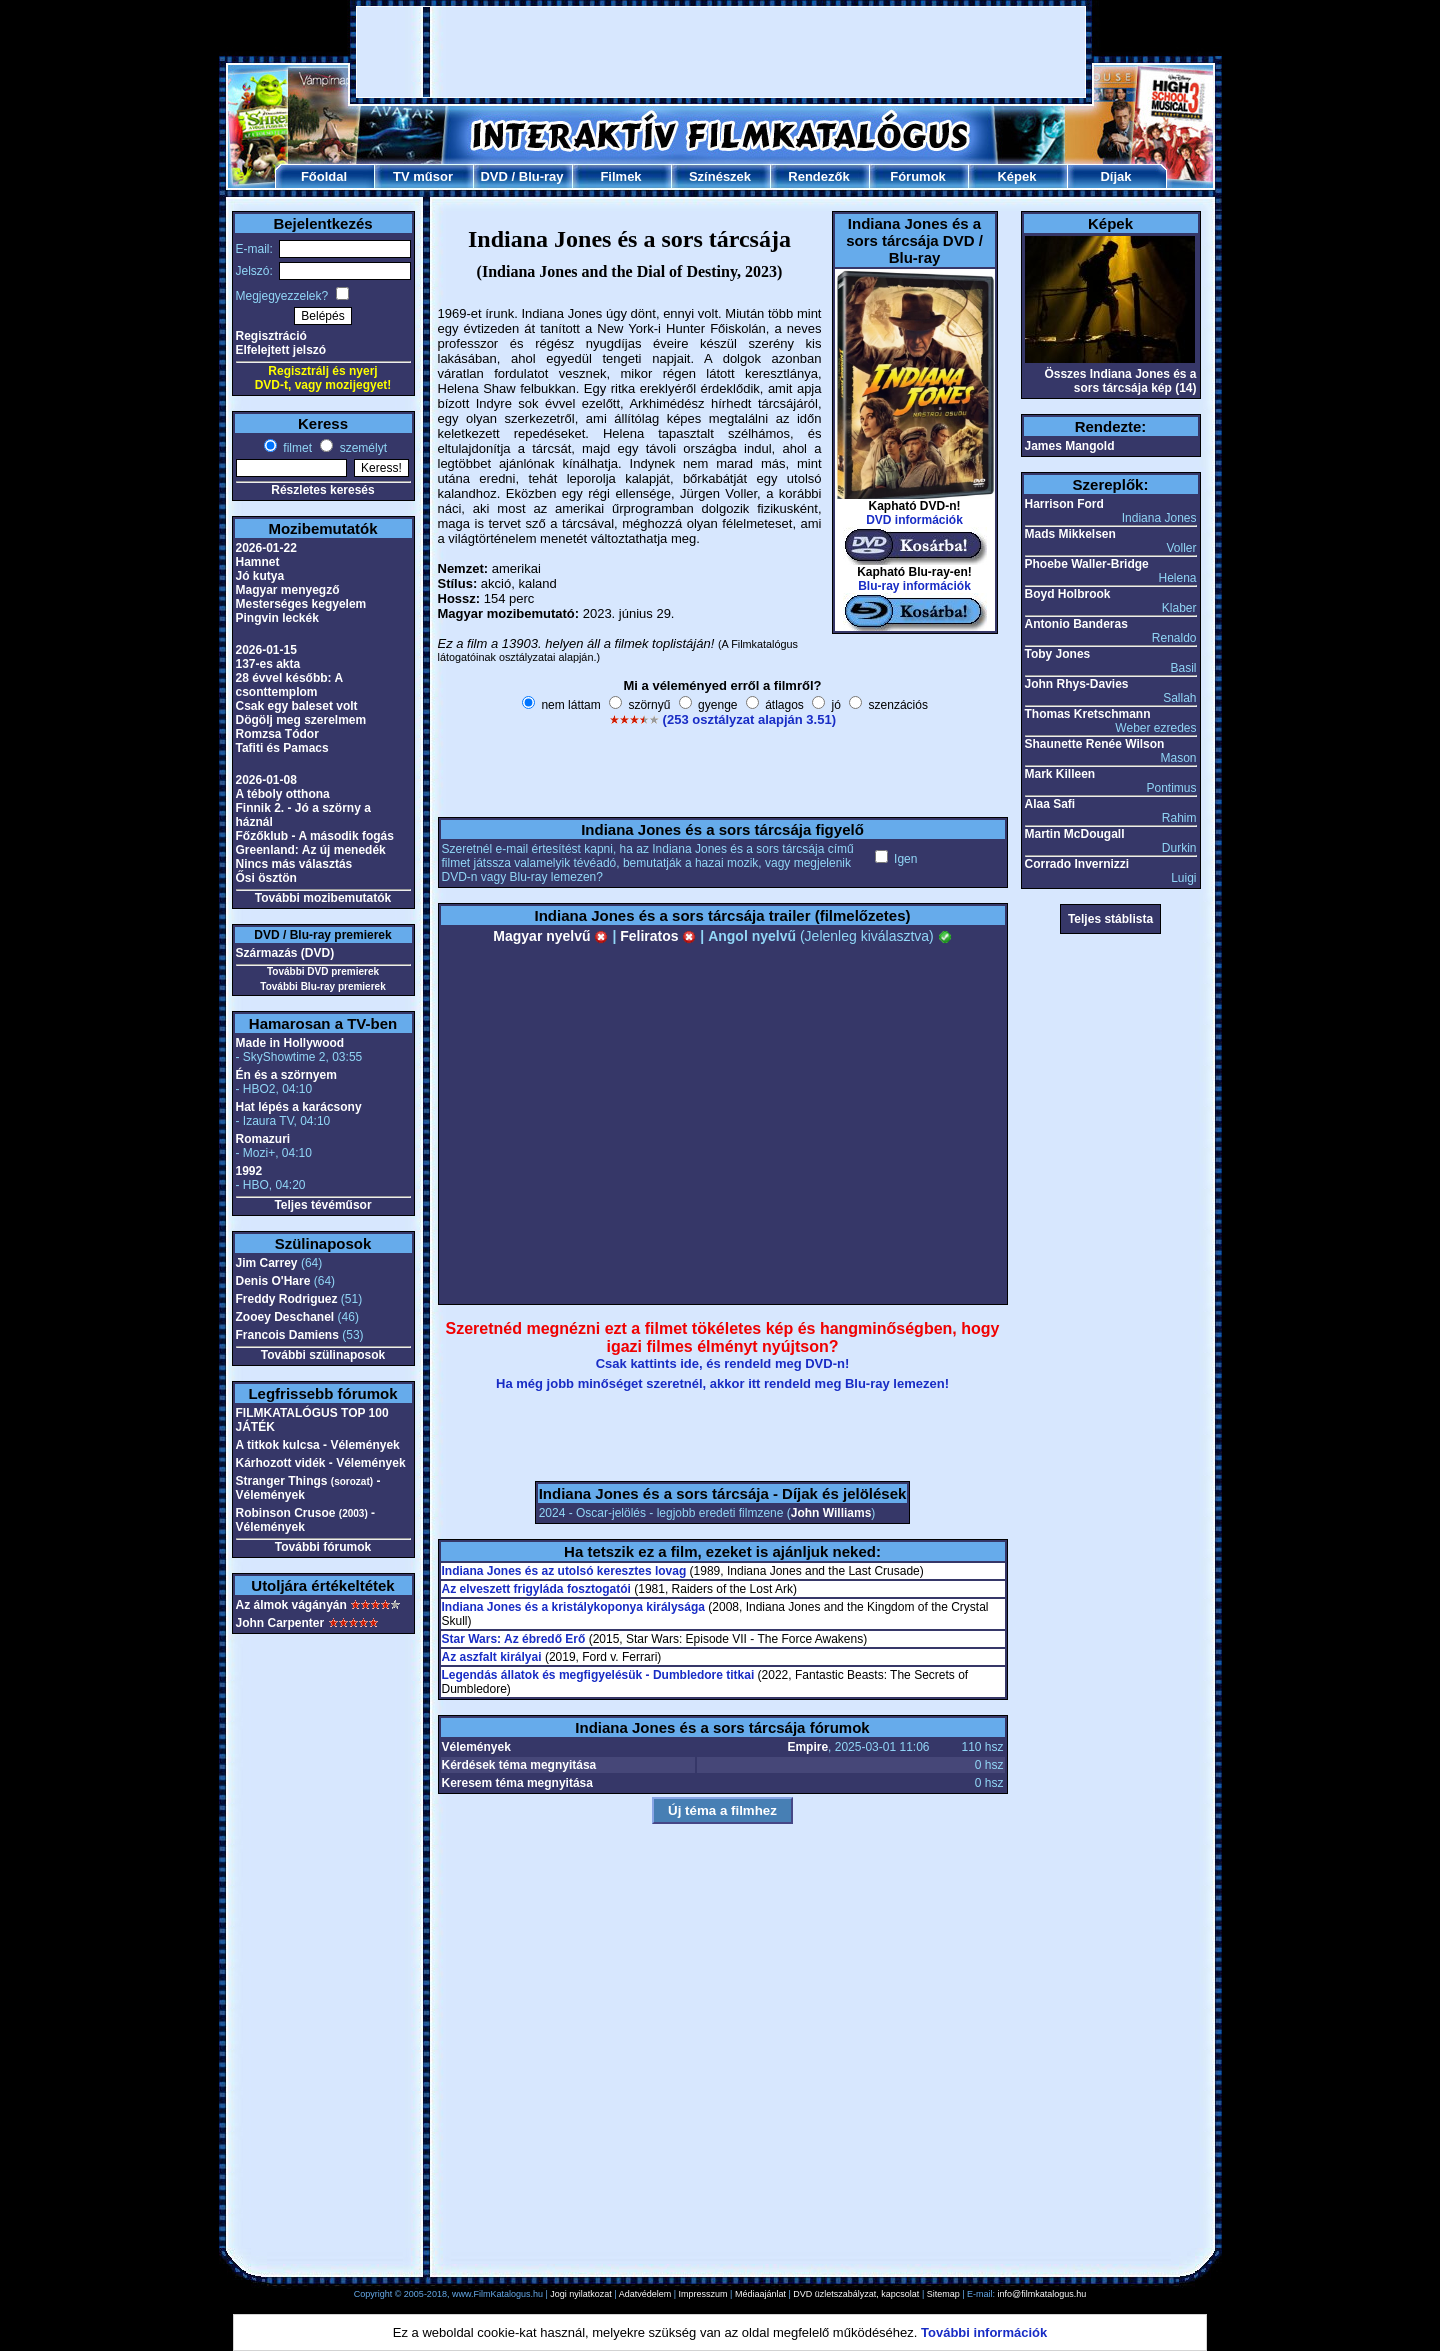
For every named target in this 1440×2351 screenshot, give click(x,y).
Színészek (720, 176)
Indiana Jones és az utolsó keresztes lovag (564, 1571)
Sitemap (943, 2294)
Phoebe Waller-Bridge (1087, 564)
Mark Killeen (1060, 774)
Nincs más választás (294, 864)
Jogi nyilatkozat (581, 2294)
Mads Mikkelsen (1070, 534)
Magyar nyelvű (550, 936)
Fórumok (918, 176)
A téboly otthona (283, 794)
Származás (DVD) (285, 953)
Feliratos (658, 936)
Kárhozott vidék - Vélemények (321, 1463)
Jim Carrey (267, 1263)
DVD (493, 176)
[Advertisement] (721, 52)
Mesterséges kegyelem (301, 604)
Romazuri (263, 1139)
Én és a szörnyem (286, 1075)
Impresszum (703, 2294)
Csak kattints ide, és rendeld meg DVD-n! (723, 1363)
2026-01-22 (266, 548)
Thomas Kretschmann (1088, 714)
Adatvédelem (645, 2294)
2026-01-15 (266, 650)
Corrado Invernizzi (1077, 864)
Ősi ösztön (266, 878)
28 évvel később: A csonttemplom (289, 685)
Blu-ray (541, 176)
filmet (296, 448)
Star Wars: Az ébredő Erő (514, 1639)
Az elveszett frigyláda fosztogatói (536, 1589)
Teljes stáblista (1110, 919)
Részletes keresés (322, 490)
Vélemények (476, 1747)
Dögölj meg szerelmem (301, 720)
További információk (984, 2332)
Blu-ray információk (914, 586)
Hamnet (258, 562)
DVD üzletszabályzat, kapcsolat (856, 2294)
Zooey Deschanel (285, 1317)
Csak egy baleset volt (297, 706)
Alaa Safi (1050, 804)
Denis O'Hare (273, 1281)
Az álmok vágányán (291, 1605)
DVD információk (914, 520)
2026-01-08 (266, 780)
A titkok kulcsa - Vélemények (318, 1445)
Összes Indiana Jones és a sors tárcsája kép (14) (1120, 381)
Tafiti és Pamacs (282, 748)
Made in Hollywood (290, 1043)
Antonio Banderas (1076, 624)
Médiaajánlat (760, 2294)
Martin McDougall (1075, 834)
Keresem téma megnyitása (517, 1783)
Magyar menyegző (288, 590)
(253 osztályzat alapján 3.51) (749, 719)
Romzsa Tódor (277, 734)
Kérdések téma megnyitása (519, 1765)
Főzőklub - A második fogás (315, 836)
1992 (249, 1171)
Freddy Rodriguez (287, 1299)
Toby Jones (1058, 654)
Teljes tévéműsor (322, 1205)
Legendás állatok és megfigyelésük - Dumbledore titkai (598, 1675)
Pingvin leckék (277, 618)
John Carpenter (280, 1623)
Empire (807, 1747)
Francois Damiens (287, 1335)
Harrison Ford (1064, 504)
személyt (361, 448)
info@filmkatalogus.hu (1042, 2294)
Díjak (1115, 176)
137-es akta (268, 664)
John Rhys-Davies (1077, 684)
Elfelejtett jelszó (281, 350)
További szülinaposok (323, 1355)
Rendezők (818, 176)
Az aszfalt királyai (492, 1657)
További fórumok (323, 1547)
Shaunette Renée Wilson (1095, 744)
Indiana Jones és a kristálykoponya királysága (573, 1607)
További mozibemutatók (323, 898)
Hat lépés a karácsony (299, 1107)
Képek (1016, 176)
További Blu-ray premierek (322, 986)
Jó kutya (260, 576)
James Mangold (1070, 446)
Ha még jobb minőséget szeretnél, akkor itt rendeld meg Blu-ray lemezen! (722, 1383)
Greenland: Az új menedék (311, 850)
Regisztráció (271, 336)
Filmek (620, 176)
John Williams (831, 1513)
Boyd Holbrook (1068, 594)
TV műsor (423, 176)
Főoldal (324, 176)
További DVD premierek (323, 971)
